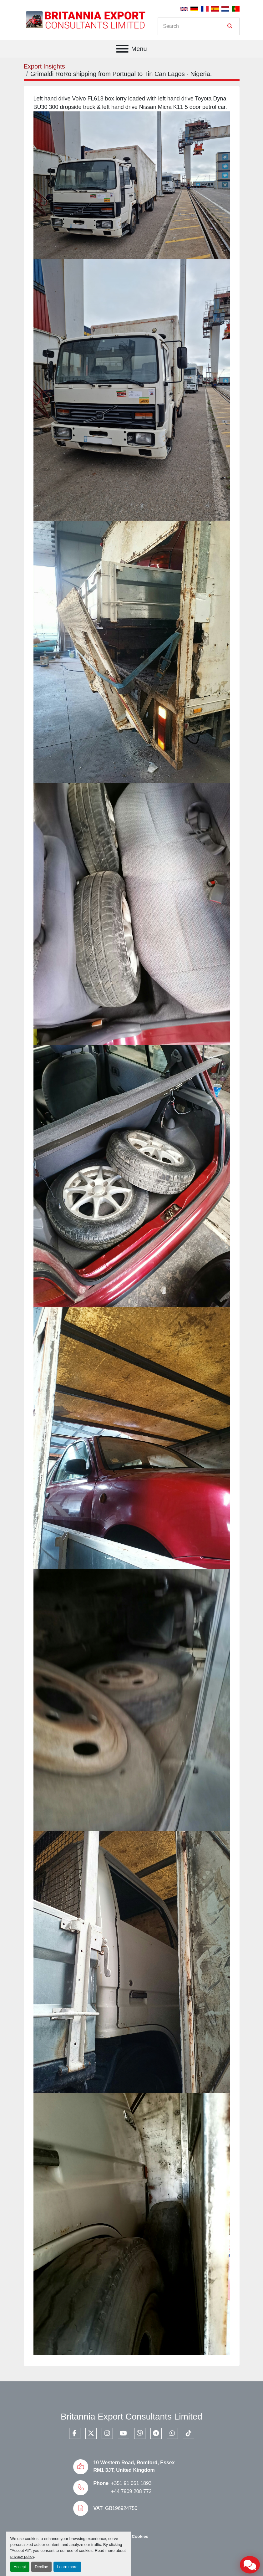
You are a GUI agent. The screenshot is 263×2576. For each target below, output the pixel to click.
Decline (41, 2566)
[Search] (194, 26)
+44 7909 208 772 (131, 2491)
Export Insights (44, 66)
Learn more (67, 2566)
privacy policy (22, 2556)
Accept (20, 2566)
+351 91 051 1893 (131, 2483)
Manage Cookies (131, 2536)
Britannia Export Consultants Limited (131, 2416)
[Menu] (122, 49)
